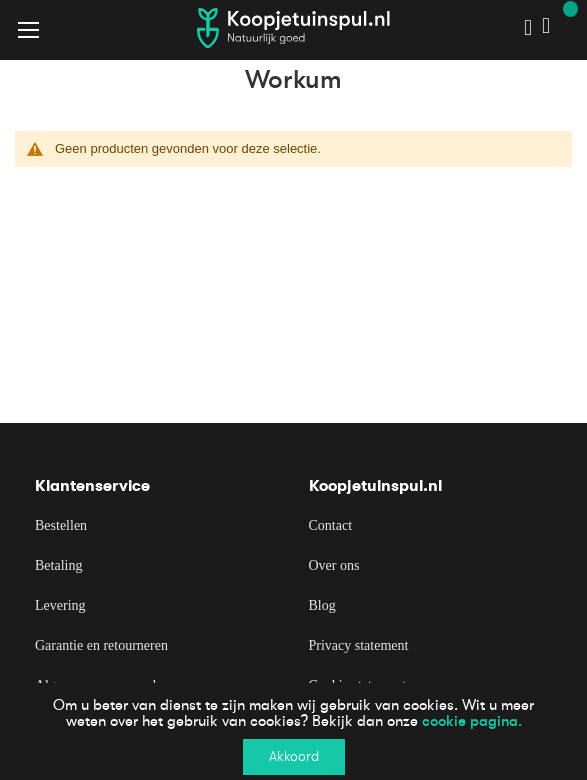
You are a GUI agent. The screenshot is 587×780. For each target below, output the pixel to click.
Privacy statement (359, 645)
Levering (60, 605)
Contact (331, 525)
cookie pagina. (472, 721)
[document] (293, 731)
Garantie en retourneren (101, 645)
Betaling (58, 565)
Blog (322, 605)
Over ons (334, 565)
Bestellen (61, 525)
